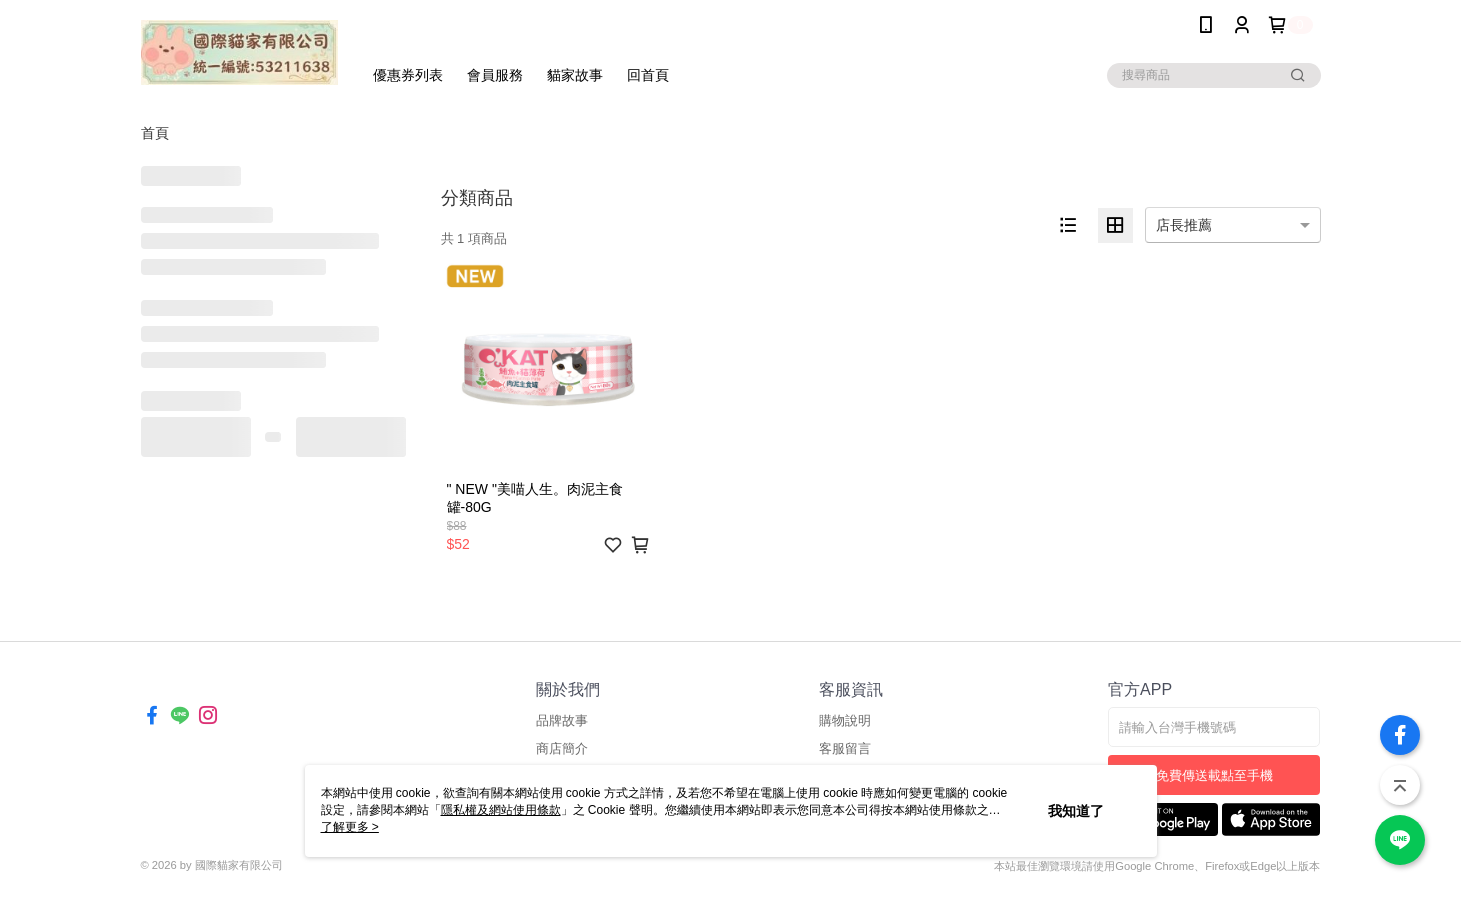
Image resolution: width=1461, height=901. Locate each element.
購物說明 (845, 720)
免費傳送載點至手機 (1214, 775)
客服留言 (845, 748)
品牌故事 (562, 720)
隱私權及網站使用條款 (501, 810)
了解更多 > (350, 827)
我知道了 (1076, 811)
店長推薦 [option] (1184, 225)
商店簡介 (562, 748)
